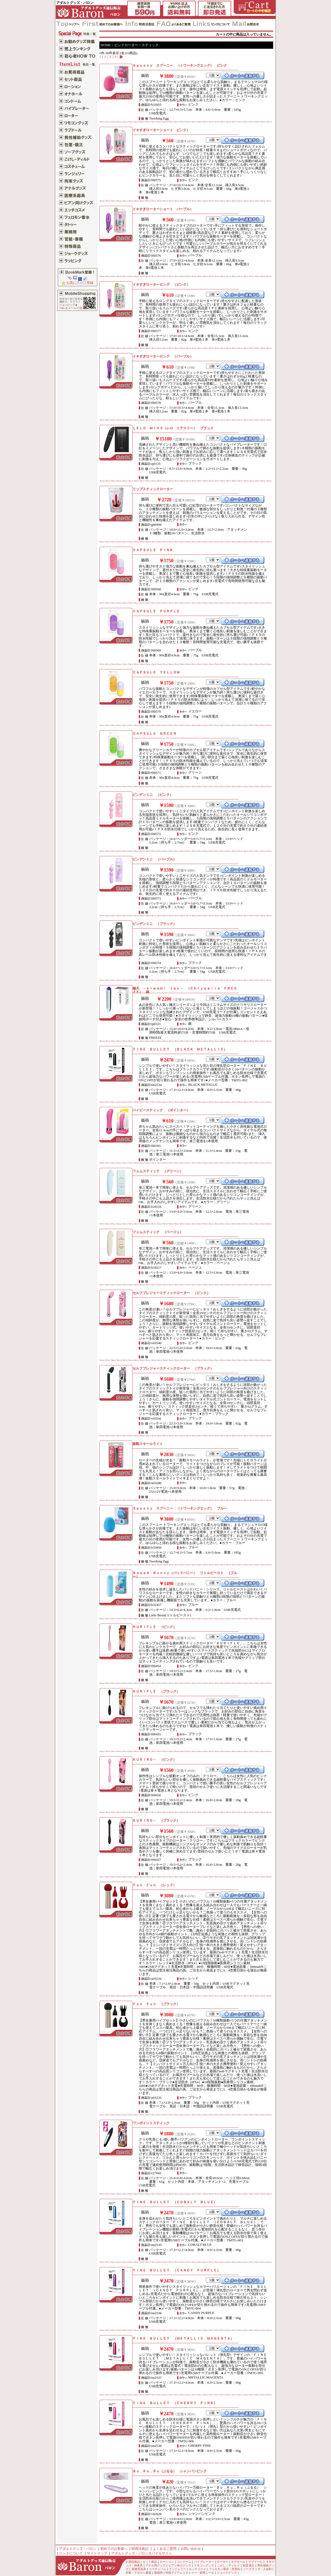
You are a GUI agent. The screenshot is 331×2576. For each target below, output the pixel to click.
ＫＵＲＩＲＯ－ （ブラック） (156, 1820)
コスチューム (157, 2569)
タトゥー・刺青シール (199, 2572)
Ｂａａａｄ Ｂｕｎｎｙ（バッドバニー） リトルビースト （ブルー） (185, 1574)
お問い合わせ (191, 2549)
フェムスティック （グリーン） (158, 1171)
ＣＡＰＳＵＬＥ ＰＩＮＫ (153, 550)
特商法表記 (140, 2549)
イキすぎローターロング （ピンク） (161, 284)
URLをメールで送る (72, 308)
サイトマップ (97, 2553)
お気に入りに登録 (77, 283)
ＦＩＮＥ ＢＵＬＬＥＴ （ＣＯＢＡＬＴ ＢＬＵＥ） (175, 2202)
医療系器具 (139, 2569)
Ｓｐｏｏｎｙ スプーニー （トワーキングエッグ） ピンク (180, 65)
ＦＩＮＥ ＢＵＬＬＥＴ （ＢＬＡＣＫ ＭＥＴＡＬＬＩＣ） (180, 1049)
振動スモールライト (148, 1444)
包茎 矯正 (249, 2565)
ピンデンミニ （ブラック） (154, 924)
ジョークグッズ (227, 2572)
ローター (222, 2561)
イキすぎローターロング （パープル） (163, 356)
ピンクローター (126, 45)
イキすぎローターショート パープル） (163, 209)
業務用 (158, 2572)
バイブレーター (204, 2561)
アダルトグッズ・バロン (77, 2549)
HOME (106, 45)
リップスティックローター (153, 489)
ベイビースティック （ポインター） (161, 1110)
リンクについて (71, 2553)
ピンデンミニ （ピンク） (153, 795)
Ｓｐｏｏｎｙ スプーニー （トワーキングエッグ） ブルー (180, 1508)
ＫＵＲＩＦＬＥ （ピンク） (154, 1627)
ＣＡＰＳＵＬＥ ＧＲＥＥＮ (154, 733)
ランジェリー (177, 2569)
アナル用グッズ (156, 2565)
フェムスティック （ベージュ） (158, 1232)
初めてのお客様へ (113, 2549)
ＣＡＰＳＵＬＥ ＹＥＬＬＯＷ (156, 672)
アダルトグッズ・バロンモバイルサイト (141, 2553)
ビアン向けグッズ (179, 2565)
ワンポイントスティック (151, 2123)
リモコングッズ (204, 2565)
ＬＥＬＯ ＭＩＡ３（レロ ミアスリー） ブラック (173, 428)
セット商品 (150, 2561)
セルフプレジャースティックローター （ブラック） (173, 1368)
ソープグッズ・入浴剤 (257, 2569)
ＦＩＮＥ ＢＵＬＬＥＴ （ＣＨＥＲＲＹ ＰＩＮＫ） (175, 2403)
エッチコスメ (197, 2569)
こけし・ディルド (228, 2565)
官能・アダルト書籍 (138, 2572)
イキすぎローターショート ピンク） (161, 130)
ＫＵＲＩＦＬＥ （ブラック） (156, 1691)
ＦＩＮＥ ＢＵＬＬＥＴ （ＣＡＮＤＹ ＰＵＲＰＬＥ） (176, 2270)
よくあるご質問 (164, 2549)
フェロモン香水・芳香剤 (224, 2569)
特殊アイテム (174, 2572)
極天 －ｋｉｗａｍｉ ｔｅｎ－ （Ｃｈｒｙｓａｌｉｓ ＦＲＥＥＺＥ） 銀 (185, 990)
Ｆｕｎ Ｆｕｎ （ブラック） (156, 2004)
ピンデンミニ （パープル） (154, 859)
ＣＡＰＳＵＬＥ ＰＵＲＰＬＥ (156, 611)
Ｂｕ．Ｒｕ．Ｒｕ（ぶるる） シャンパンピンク (170, 2471)
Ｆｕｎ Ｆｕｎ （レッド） (154, 1885)
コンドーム (184, 2561)
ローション (167, 2561)
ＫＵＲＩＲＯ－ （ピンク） (154, 1759)
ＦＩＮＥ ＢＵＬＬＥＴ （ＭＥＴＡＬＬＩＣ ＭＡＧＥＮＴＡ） (183, 2338)
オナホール (238, 2561)
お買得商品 (133, 2561)
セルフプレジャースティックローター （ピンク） (171, 1293)
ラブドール (255, 2561)
